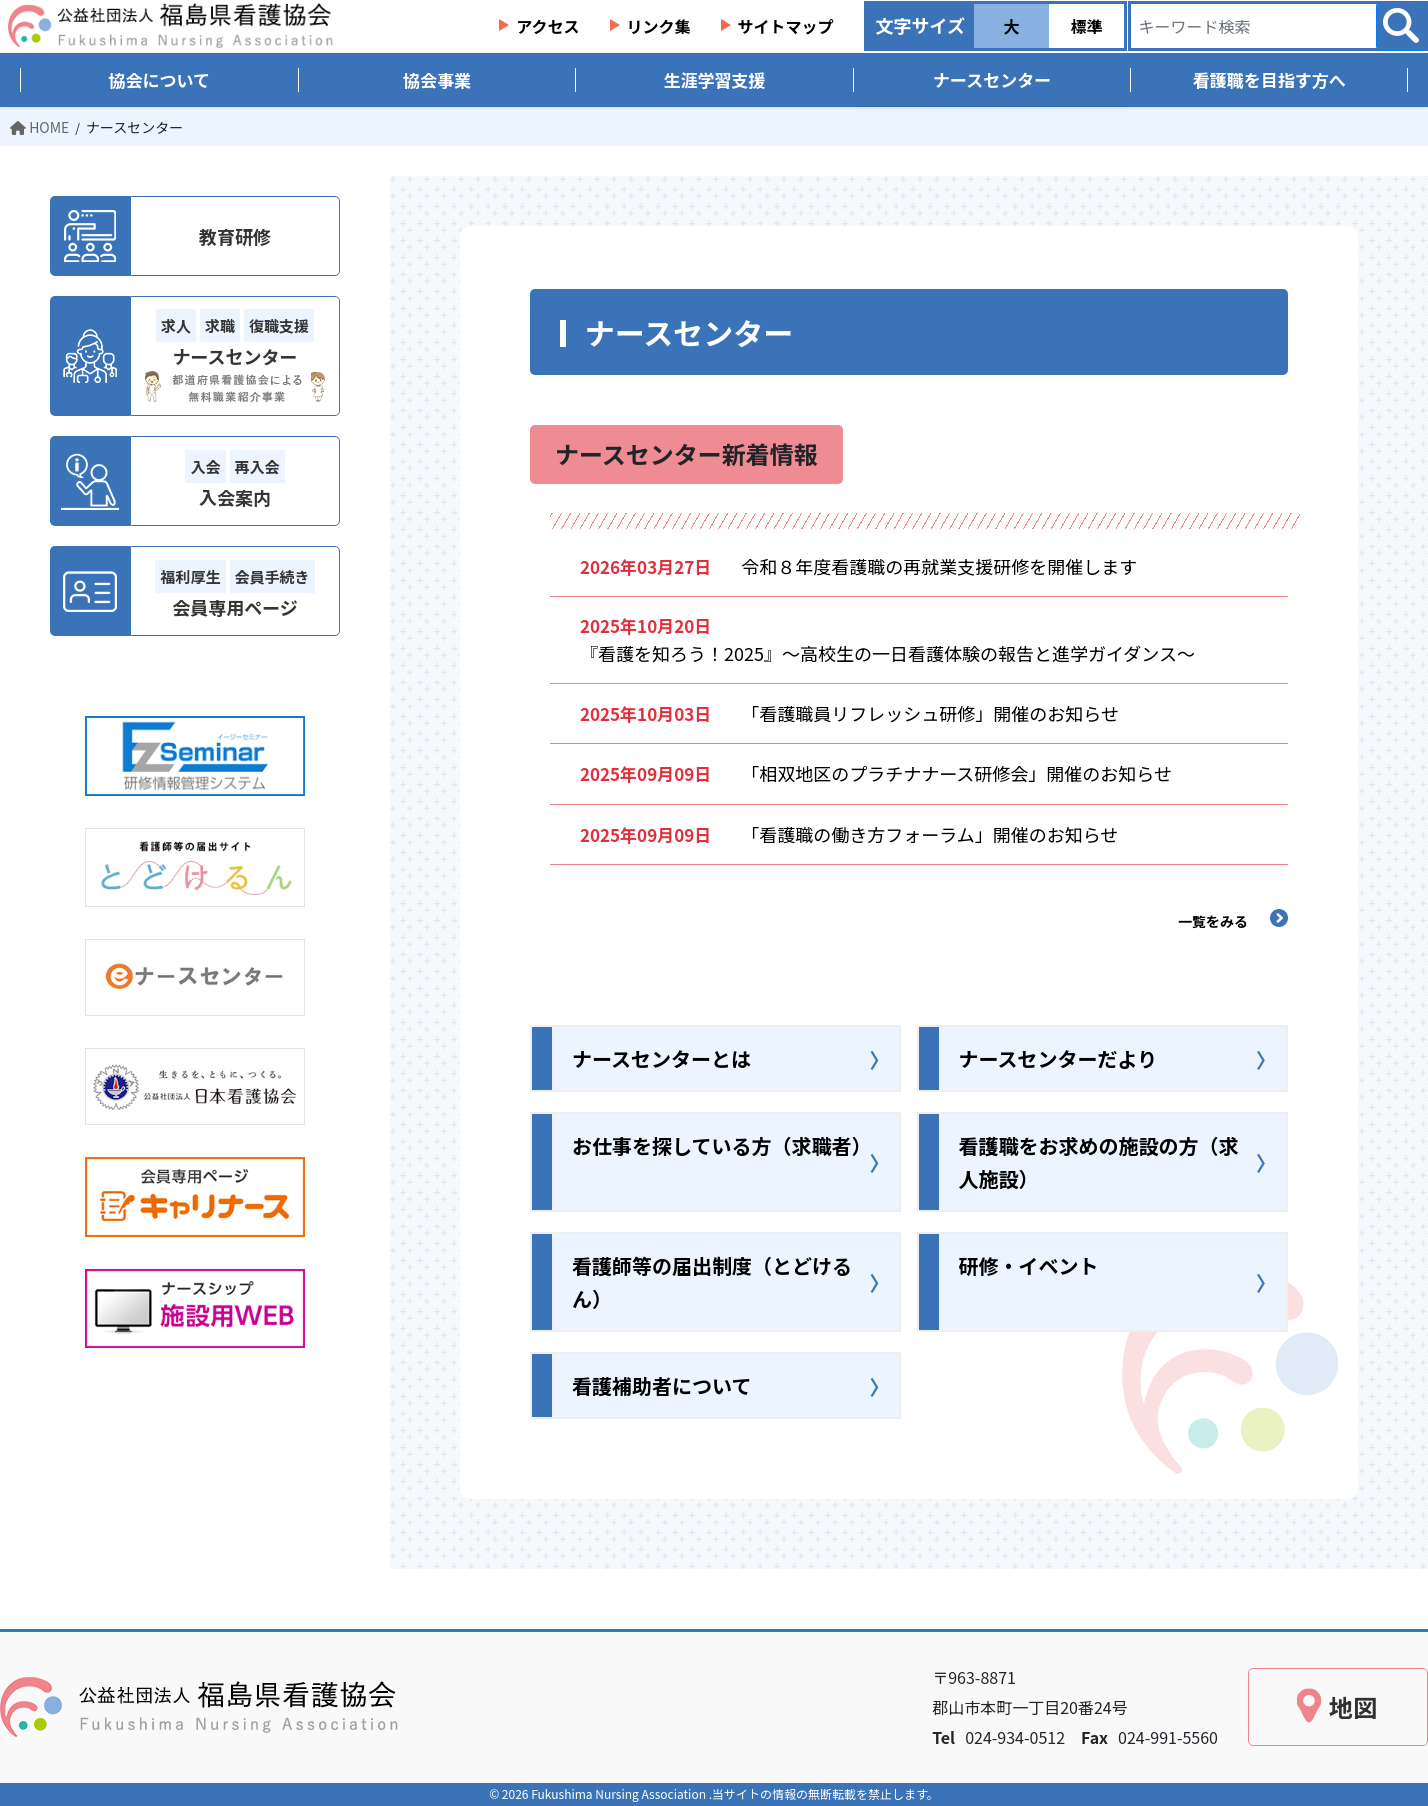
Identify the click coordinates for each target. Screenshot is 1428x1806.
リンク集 (659, 26)
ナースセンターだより (1058, 1058)
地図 (1353, 1706)
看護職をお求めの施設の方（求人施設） (1099, 1162)
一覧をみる (1213, 921)
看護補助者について (661, 1385)
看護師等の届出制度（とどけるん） (712, 1282)
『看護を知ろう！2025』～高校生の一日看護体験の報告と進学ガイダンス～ (896, 653)
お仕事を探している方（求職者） (721, 1145)
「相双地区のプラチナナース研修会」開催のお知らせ (956, 773)
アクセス (547, 26)
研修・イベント (1029, 1265)
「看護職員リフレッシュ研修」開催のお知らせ (930, 713)
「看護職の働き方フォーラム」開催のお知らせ (929, 834)
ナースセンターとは (661, 1058)
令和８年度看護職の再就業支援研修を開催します (948, 566)
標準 (1086, 26)
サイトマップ (786, 26)
